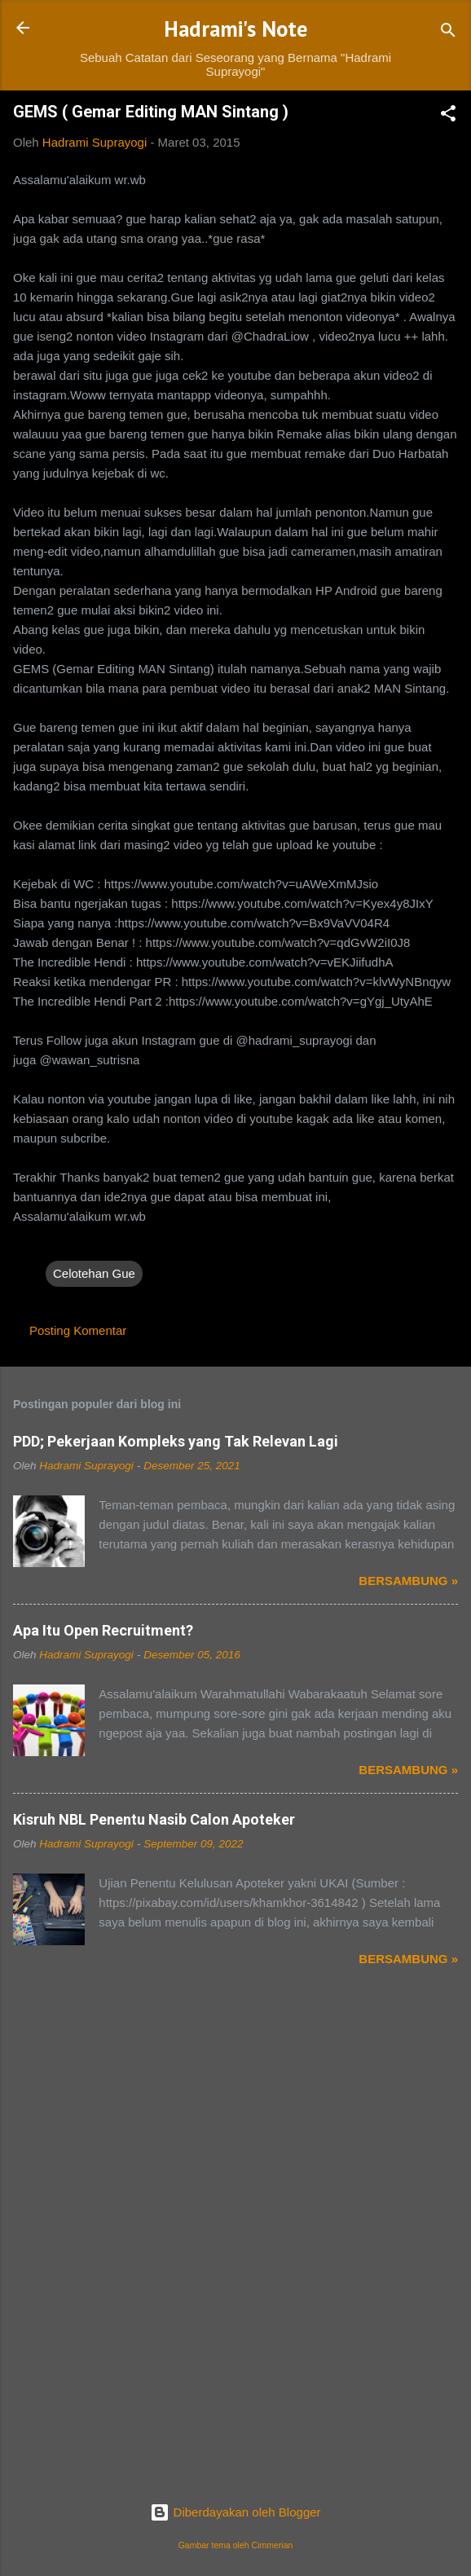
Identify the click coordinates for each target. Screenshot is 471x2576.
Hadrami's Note (235, 28)
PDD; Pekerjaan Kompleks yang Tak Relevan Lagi (175, 1441)
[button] (448, 116)
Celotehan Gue (94, 1273)
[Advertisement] (235, 2122)
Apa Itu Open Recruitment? (103, 1630)
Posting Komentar (77, 1330)
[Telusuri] (448, 33)
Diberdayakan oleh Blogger (235, 2512)
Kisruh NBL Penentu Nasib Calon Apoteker (154, 1819)
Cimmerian (272, 2545)
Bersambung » (408, 1580)
